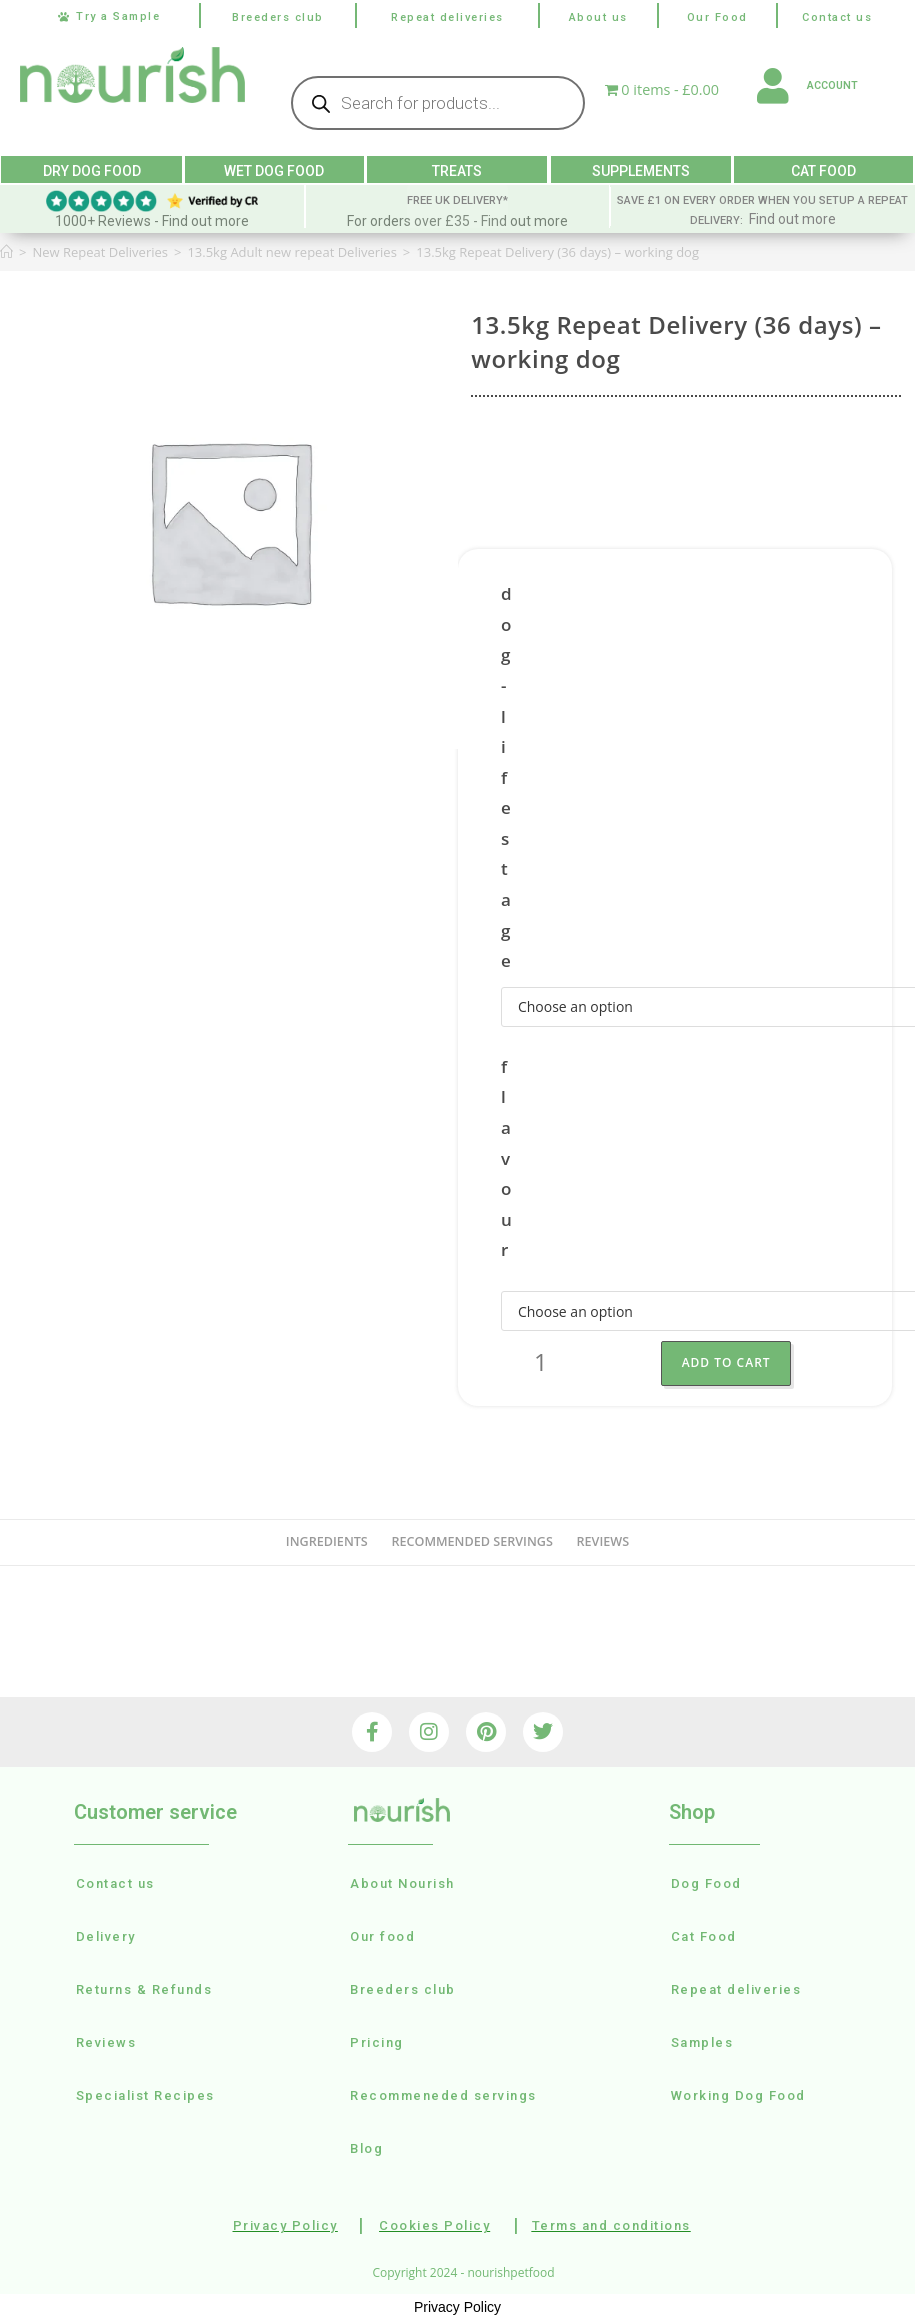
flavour (506, 1155)
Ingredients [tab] (327, 1538)
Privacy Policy (457, 2304)
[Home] (6, 249)
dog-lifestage (506, 774)
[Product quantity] (541, 1360)
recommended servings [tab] (471, 1538)
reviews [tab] (603, 1538)
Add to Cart (729, 1359)
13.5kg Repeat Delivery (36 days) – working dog (557, 249)
